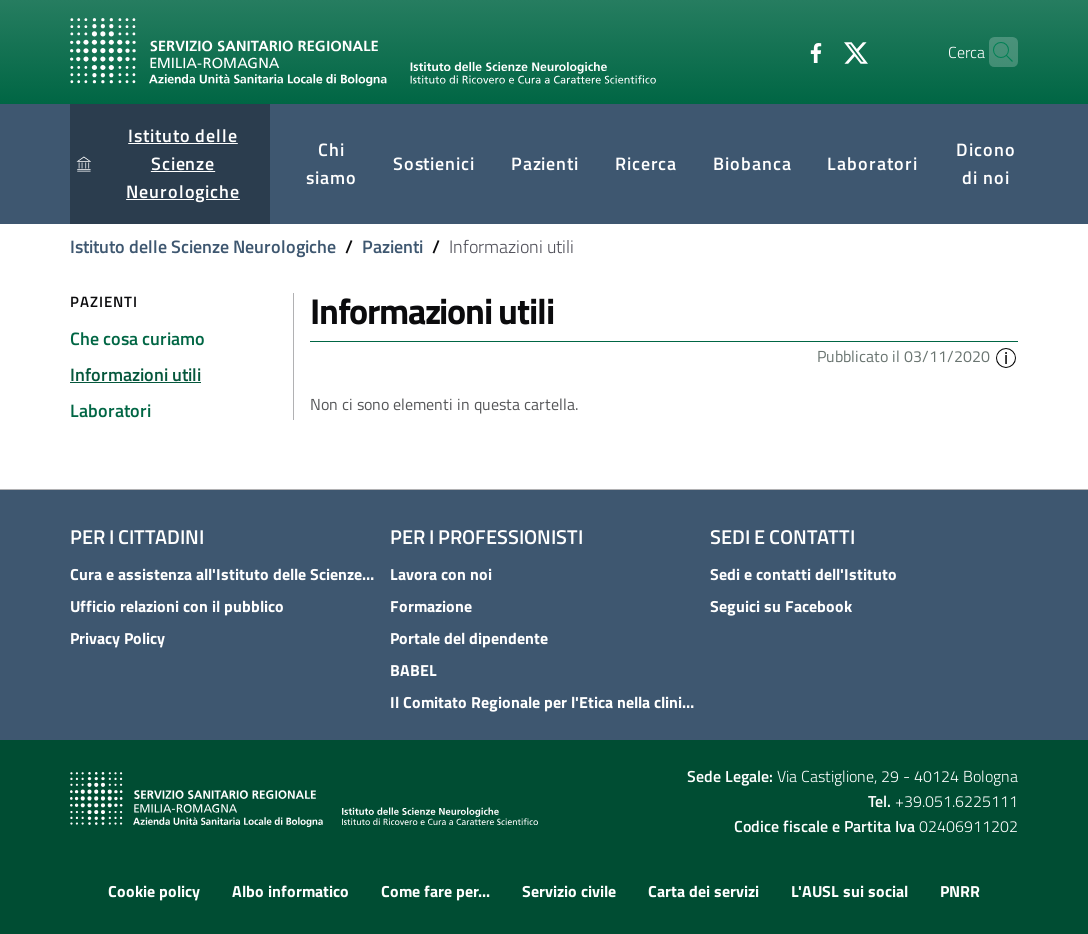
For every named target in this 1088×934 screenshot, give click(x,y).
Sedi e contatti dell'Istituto (803, 574)
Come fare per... (435, 891)
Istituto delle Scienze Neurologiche (203, 246)
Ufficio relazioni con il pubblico (177, 606)
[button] (1006, 356)
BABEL (413, 670)
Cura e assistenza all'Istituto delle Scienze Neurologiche (224, 574)
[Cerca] (994, 52)
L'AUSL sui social (849, 891)
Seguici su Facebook (781, 606)
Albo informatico (290, 891)
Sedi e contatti (782, 536)
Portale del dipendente (469, 638)
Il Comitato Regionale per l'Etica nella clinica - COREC (544, 702)
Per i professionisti (486, 536)
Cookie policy (154, 891)
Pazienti (392, 246)
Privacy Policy (117, 638)
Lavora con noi (441, 574)
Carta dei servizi (703, 891)
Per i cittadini (137, 536)
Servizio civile (569, 891)
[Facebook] (777, 51)
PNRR (960, 891)
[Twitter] (817, 51)
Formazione (431, 606)
